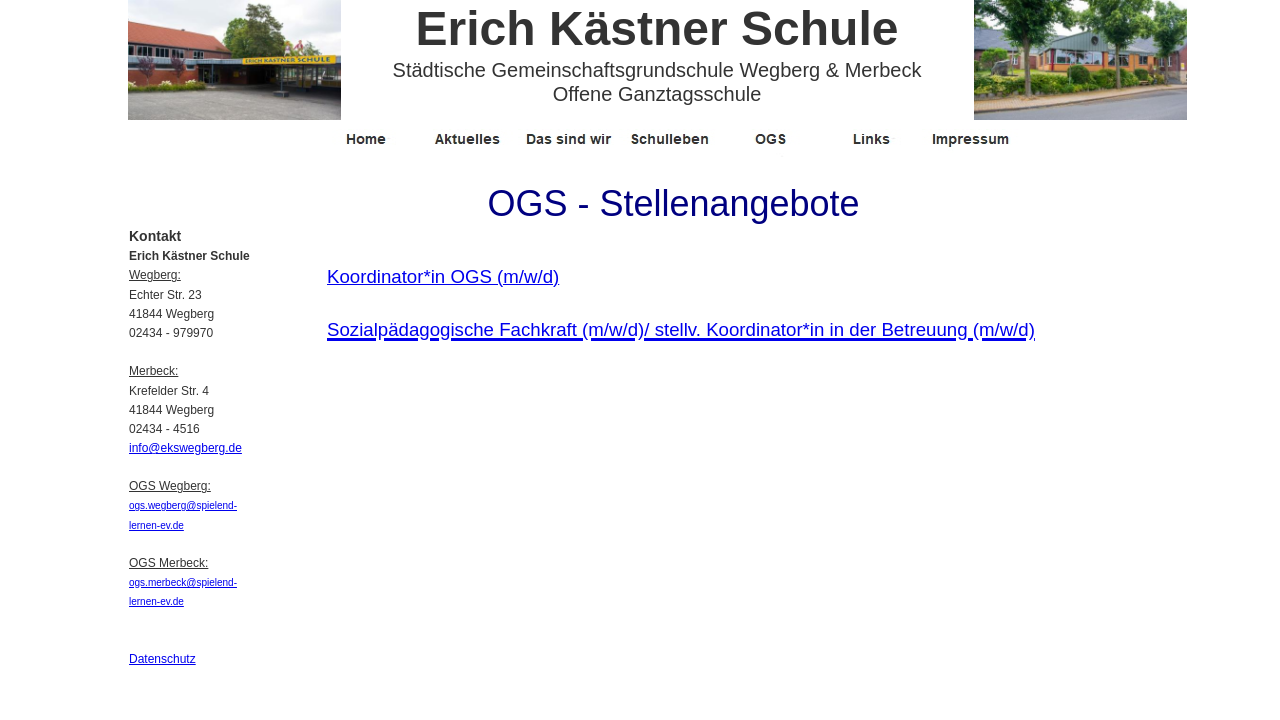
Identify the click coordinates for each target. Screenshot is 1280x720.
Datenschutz (162, 659)
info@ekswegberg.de (185, 448)
